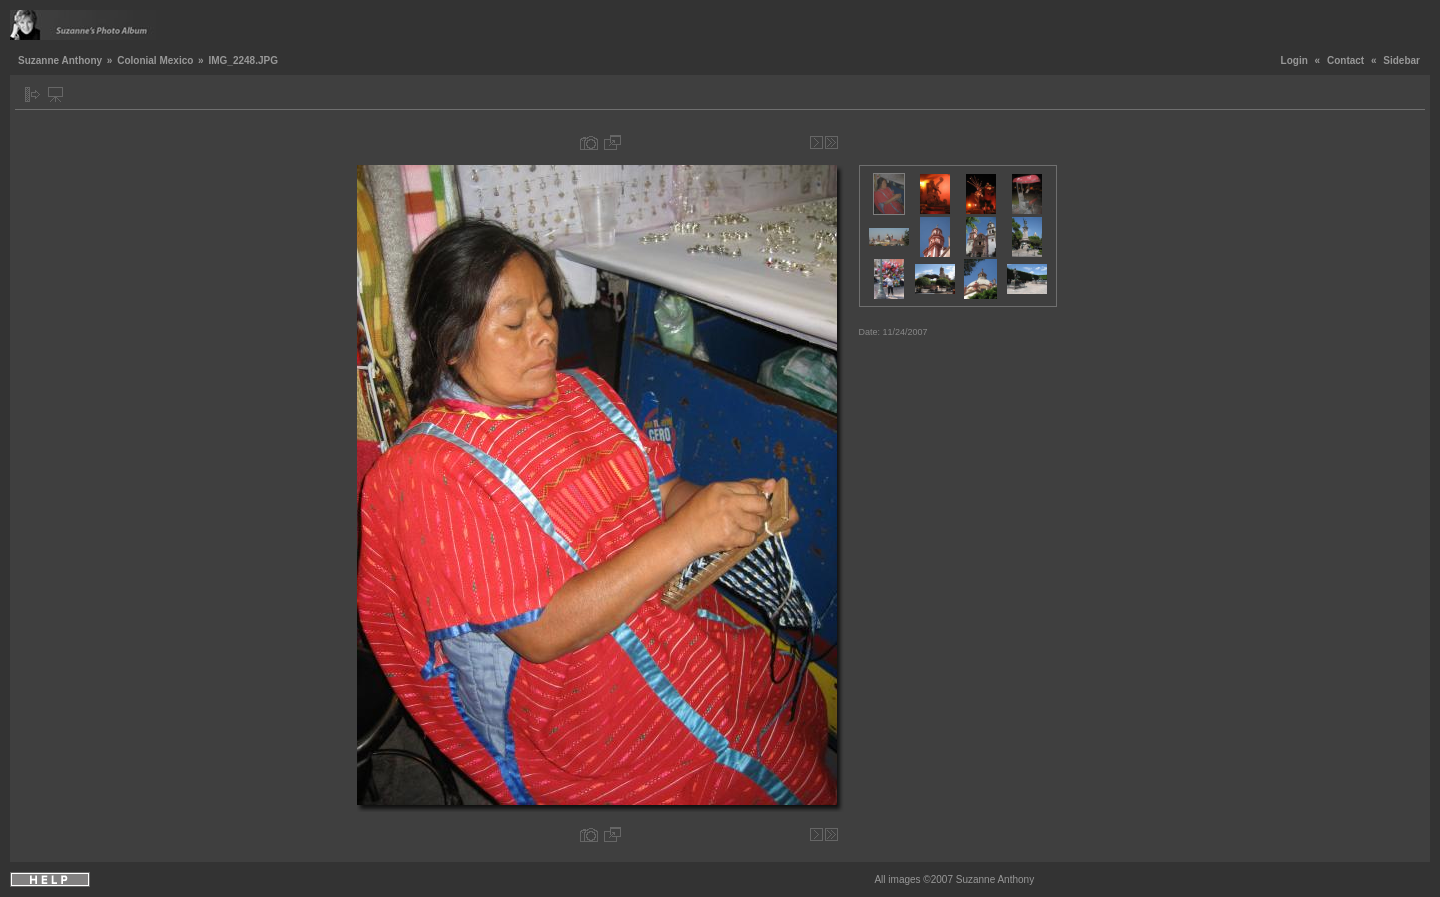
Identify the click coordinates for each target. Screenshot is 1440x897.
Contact (1345, 60)
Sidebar (1401, 60)
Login (1294, 60)
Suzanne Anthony (60, 60)
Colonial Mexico (155, 60)
